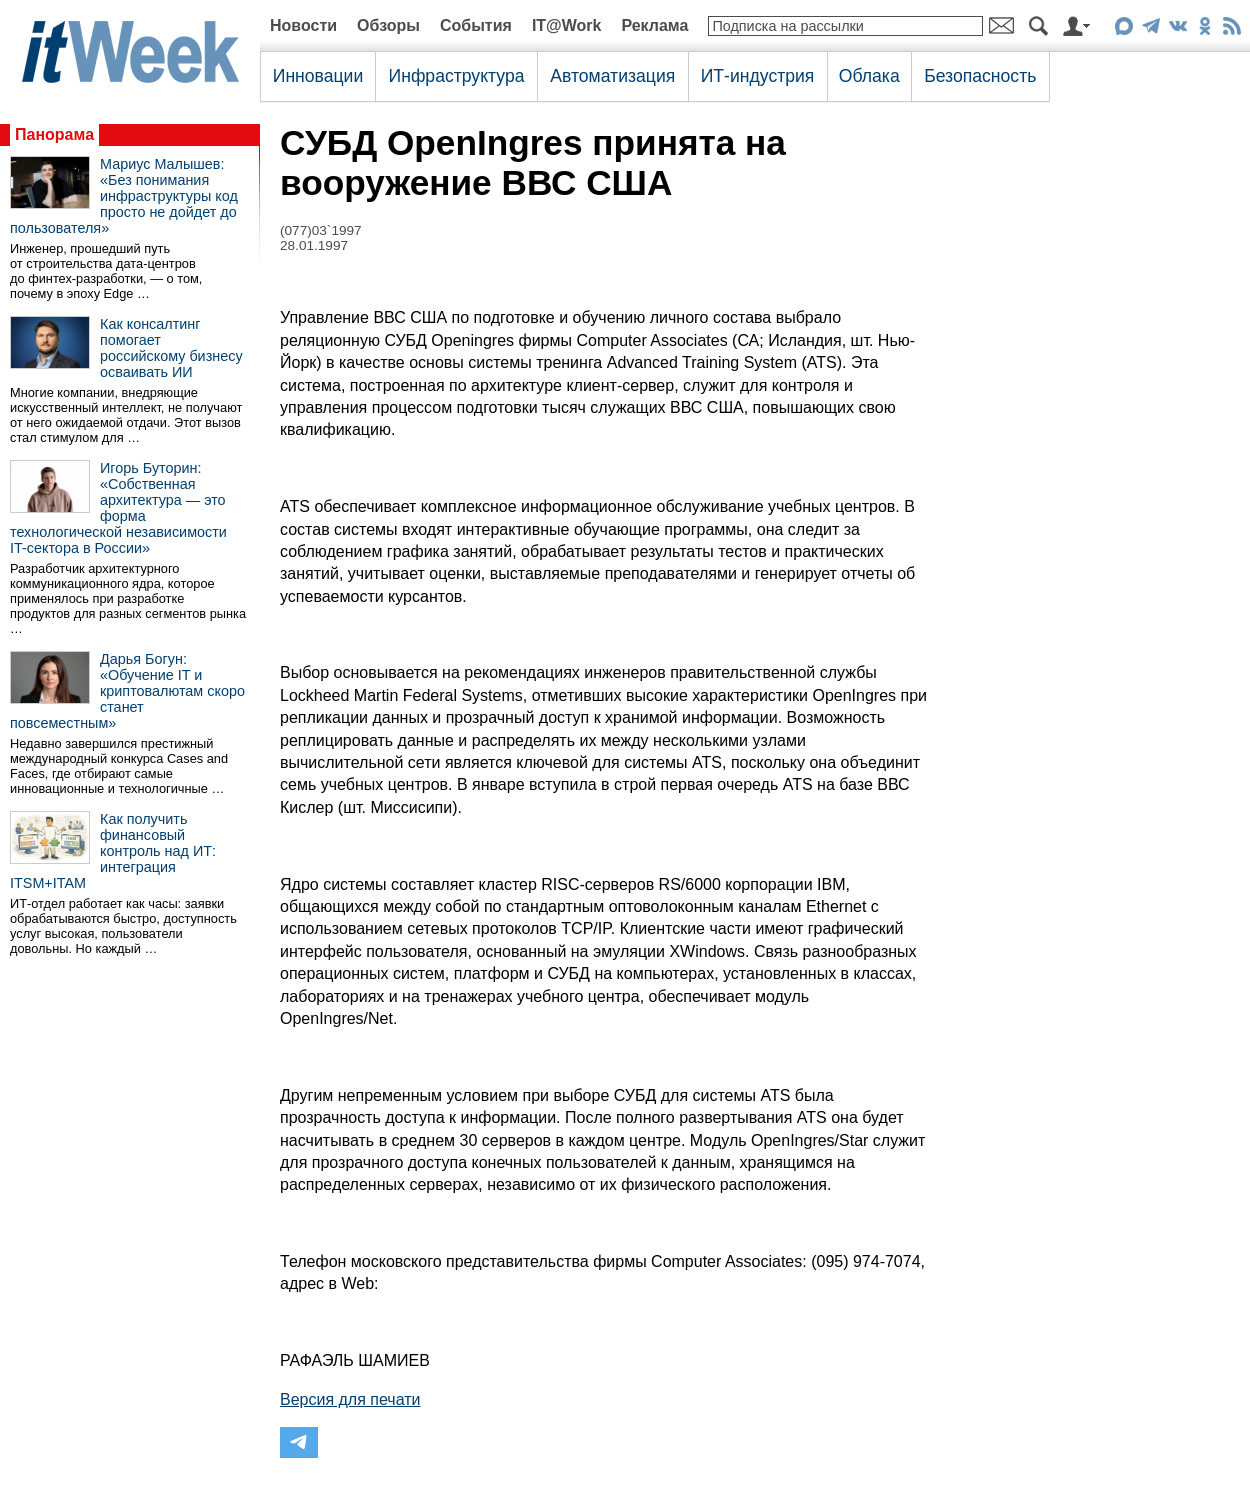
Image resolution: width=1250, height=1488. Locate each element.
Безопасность (980, 76)
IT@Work (567, 25)
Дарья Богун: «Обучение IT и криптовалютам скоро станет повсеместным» (127, 691)
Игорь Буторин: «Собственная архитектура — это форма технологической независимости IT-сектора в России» (118, 508)
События (476, 25)
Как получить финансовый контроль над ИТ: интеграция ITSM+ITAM (113, 851)
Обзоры (388, 25)
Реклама (654, 25)
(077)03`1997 (321, 230)
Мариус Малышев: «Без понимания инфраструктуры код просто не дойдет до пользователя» (124, 196)
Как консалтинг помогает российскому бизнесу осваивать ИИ (171, 348)
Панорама (54, 134)
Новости (303, 25)
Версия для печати (350, 1399)
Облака (869, 76)
